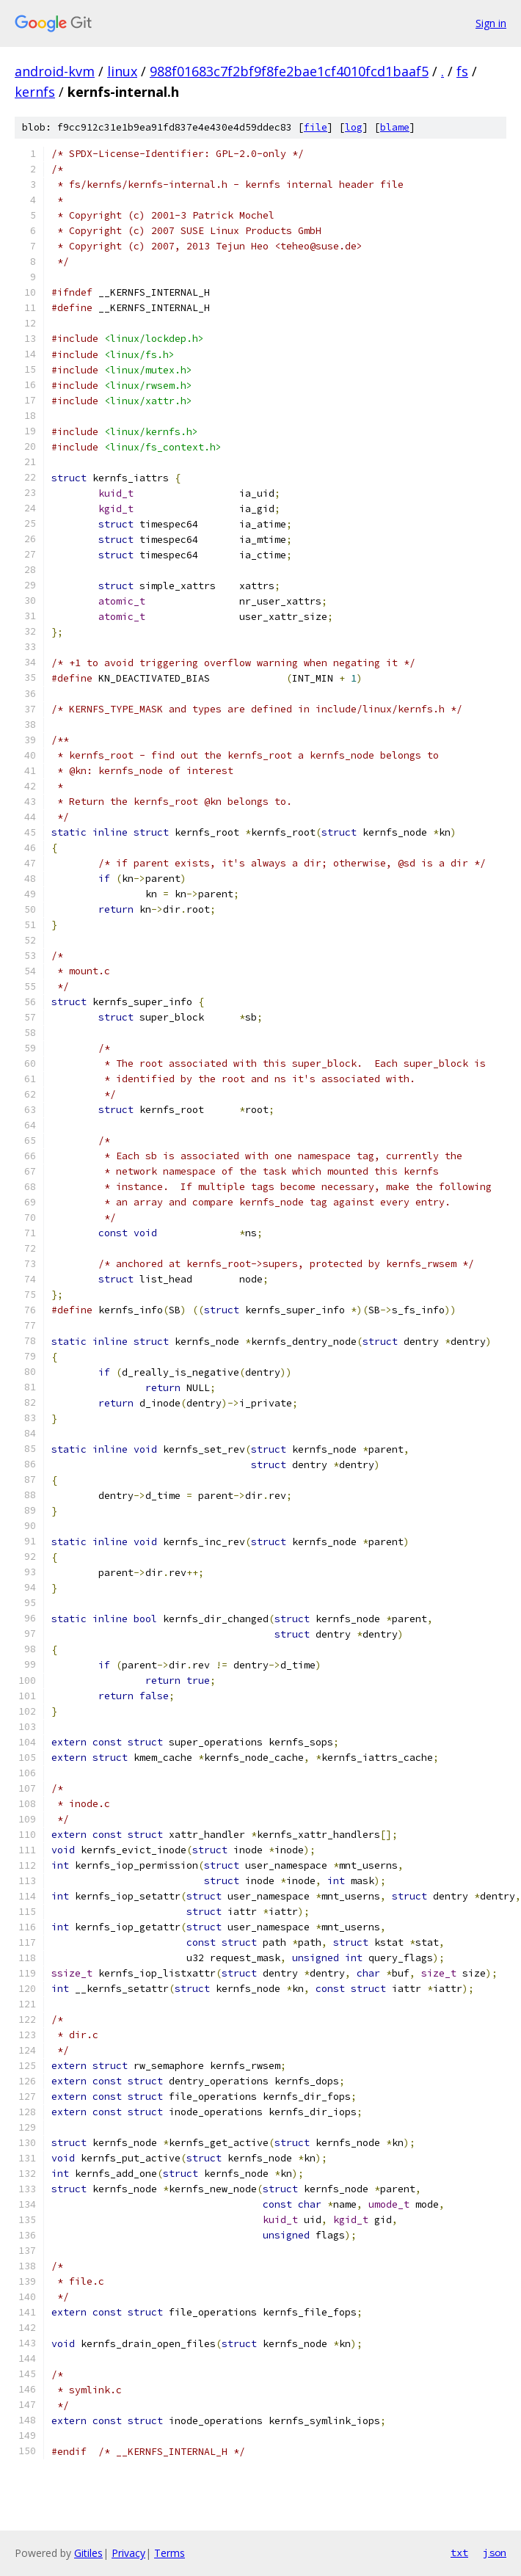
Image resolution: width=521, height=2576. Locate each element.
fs (462, 71)
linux (122, 71)
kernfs (35, 92)
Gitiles (88, 2553)
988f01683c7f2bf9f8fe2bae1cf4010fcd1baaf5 (289, 71)
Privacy (128, 2553)
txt (459, 2552)
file (315, 127)
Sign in (491, 23)
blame (394, 127)
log (353, 127)
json (494, 2552)
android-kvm (55, 71)
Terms (169, 2553)
